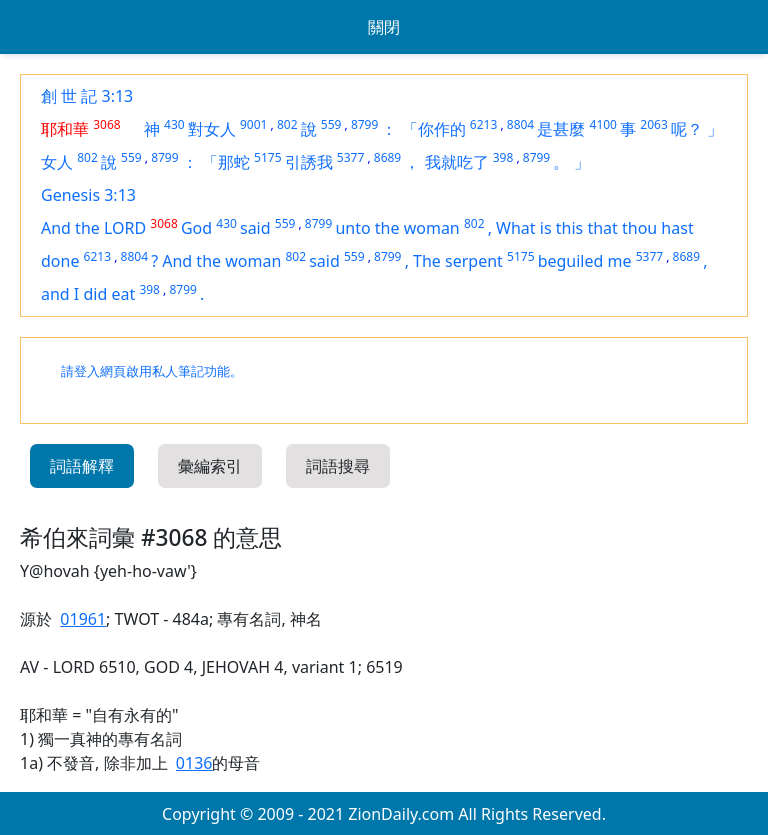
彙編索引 (210, 466)
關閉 (384, 27)
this (572, 228)
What (518, 228)
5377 (350, 157)
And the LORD (93, 228)
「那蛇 (226, 162)
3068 (106, 124)
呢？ (687, 129)
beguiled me (585, 261)
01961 (83, 619)
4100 (603, 124)
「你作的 (434, 129)
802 (287, 124)
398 (503, 157)
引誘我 (309, 162)
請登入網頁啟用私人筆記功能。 (152, 371)
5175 (267, 157)
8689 (387, 157)
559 (331, 124)
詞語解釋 (82, 466)
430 (174, 124)
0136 (194, 763)
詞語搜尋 (338, 466)
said (255, 228)
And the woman (221, 261)
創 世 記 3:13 (87, 96)
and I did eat (88, 294)
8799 (364, 124)
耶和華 (65, 129)
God (196, 228)
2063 (653, 124)
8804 (520, 124)
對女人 (212, 129)
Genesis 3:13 (88, 195)
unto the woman (397, 228)
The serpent (458, 261)
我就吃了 (457, 162)
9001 (253, 124)
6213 (483, 124)
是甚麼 (561, 129)
